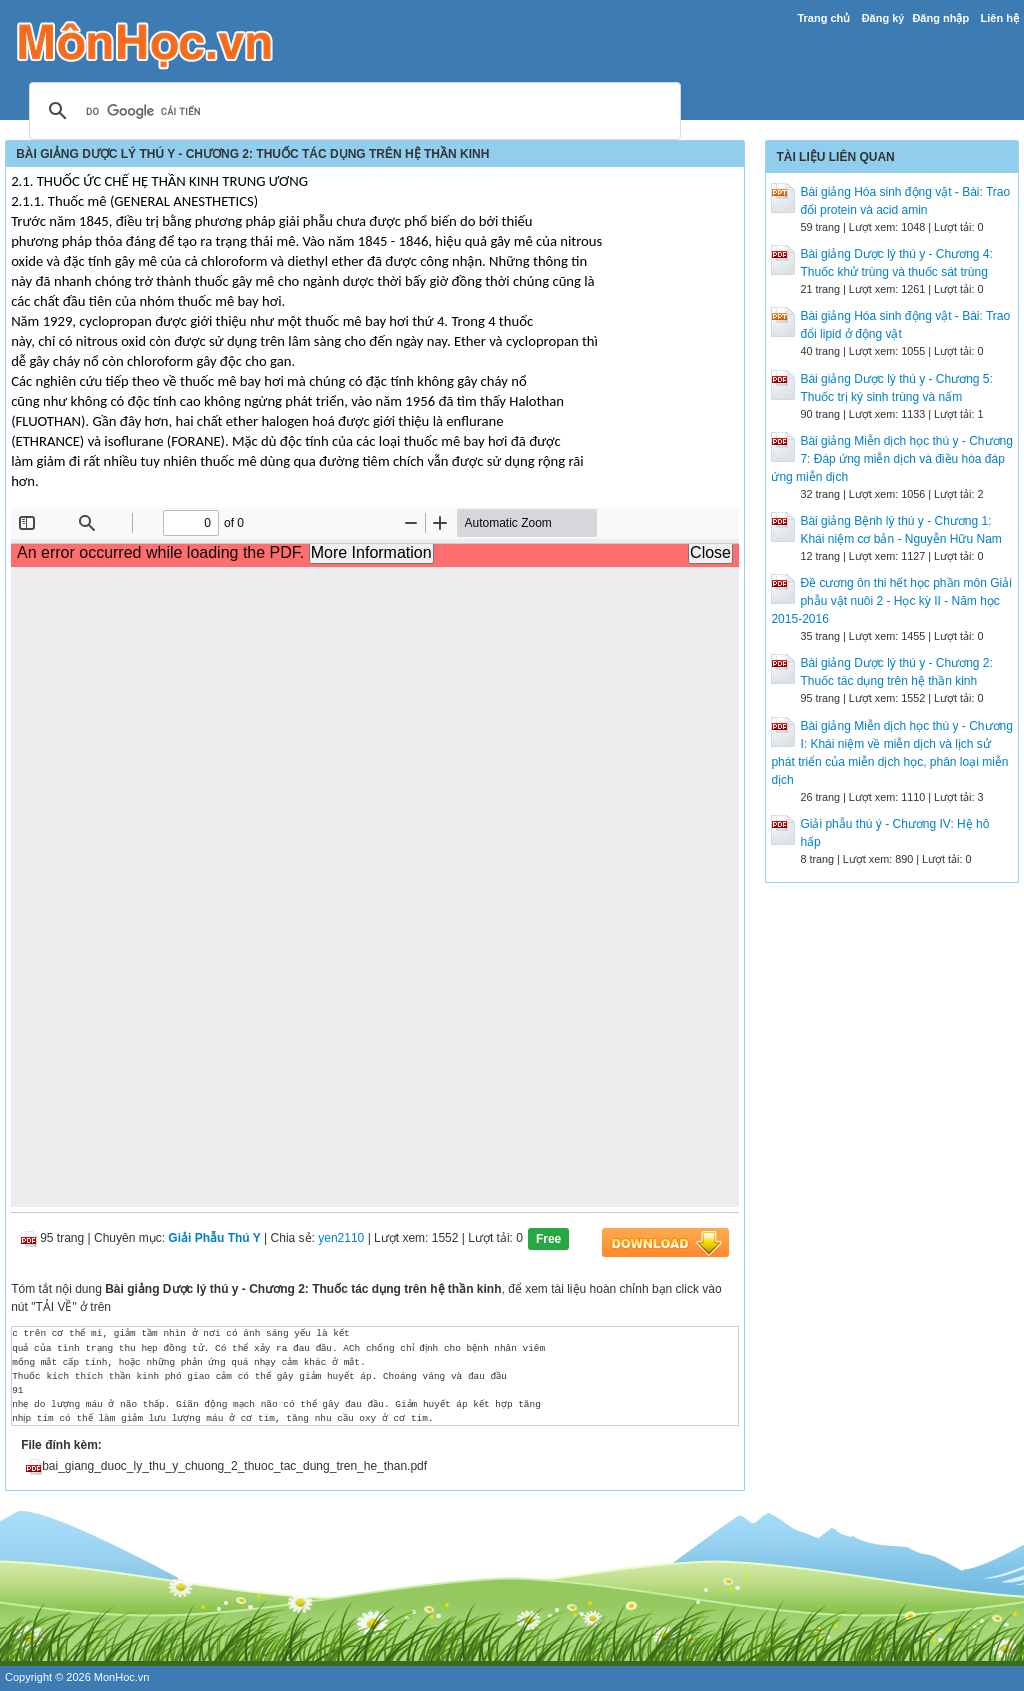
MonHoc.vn (122, 1677)
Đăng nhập (940, 18)
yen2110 (341, 1239)
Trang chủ (823, 18)
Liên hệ (999, 18)
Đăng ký (883, 18)
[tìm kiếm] (352, 112)
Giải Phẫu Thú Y (214, 1239)
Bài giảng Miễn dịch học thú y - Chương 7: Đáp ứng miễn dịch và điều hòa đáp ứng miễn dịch (891, 459)
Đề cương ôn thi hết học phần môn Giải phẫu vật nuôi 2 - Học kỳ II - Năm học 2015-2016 (891, 601)
